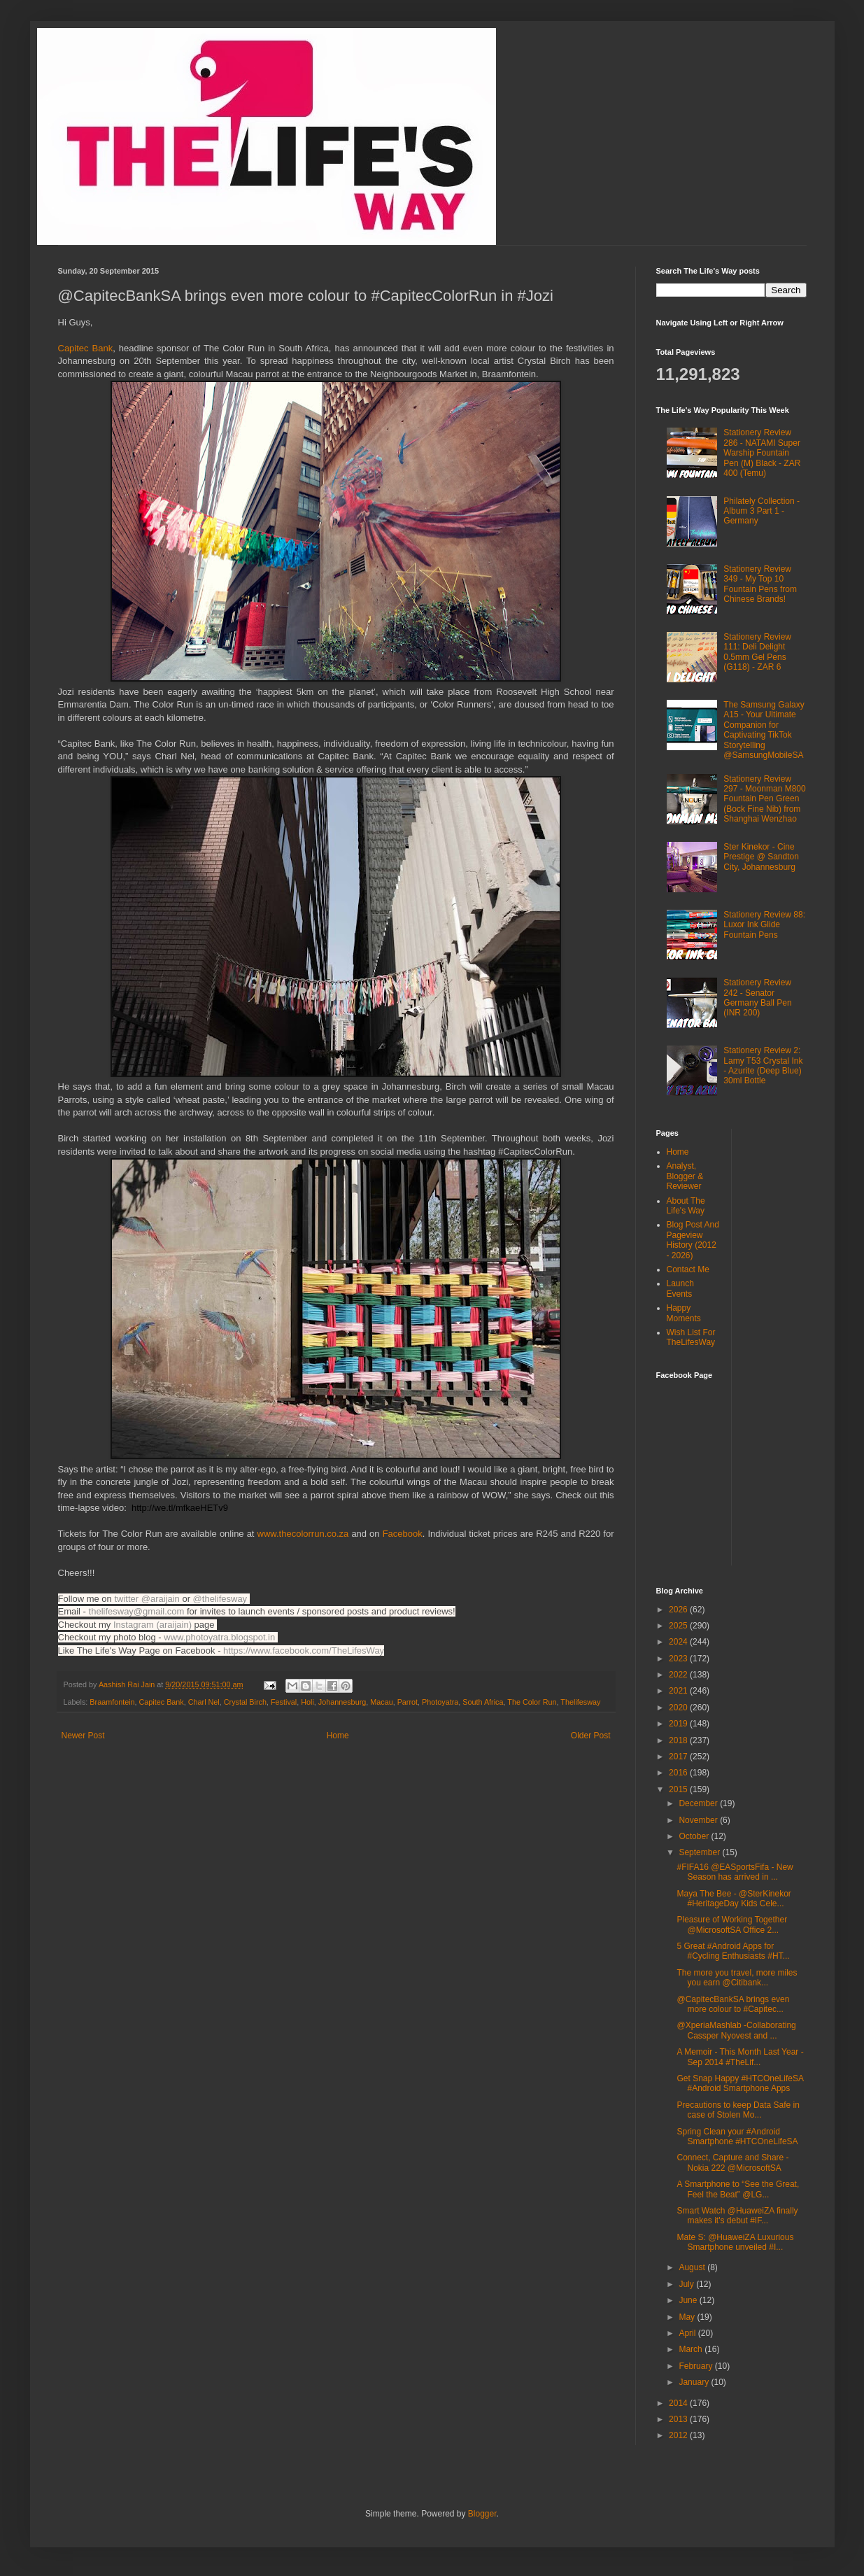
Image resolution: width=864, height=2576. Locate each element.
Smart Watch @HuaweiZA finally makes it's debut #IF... (737, 2215)
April (688, 2333)
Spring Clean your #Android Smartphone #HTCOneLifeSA (737, 2136)
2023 (679, 1658)
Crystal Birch (245, 1702)
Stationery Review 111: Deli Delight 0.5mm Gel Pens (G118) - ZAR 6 (757, 652)
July (687, 2284)
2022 (679, 1675)
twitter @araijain (148, 1598)
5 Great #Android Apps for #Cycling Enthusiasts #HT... (733, 1951)
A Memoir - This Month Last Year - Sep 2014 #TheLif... (740, 2057)
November (699, 1820)
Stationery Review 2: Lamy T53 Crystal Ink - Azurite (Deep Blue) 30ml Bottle (762, 1065)
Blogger (482, 2514)
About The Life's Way (686, 1206)
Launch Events (680, 1288)
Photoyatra (440, 1702)
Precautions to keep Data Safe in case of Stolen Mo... (738, 2110)
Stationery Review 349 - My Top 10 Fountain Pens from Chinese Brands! (760, 584)
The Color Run (531, 1702)
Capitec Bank (85, 348)
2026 (679, 1609)
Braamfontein (112, 1702)
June (689, 2300)
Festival (284, 1702)
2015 (679, 1789)
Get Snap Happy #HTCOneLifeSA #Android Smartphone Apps (740, 2083)
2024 (679, 1642)
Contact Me (688, 1269)
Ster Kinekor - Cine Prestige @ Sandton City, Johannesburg (761, 857)
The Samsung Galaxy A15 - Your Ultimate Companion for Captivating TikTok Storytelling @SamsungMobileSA (763, 730)
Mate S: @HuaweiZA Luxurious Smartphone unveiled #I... (735, 2242)
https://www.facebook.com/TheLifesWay (303, 1650)
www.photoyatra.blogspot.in (221, 1637)
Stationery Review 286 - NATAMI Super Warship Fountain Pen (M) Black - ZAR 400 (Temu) (761, 453)
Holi (307, 1702)
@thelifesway (221, 1598)
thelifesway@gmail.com (137, 1611)
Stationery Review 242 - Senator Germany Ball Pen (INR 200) (757, 998)
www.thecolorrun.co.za (303, 1533)
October (695, 1836)
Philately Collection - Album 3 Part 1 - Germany (761, 511)
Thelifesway (580, 1702)
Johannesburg (342, 1702)
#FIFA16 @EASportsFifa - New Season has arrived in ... (735, 1872)
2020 (679, 1707)
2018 (679, 1740)
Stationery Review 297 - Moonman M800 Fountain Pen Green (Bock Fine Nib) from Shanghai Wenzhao (764, 799)
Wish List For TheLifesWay (691, 1337)
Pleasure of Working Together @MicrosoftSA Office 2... (732, 1924)
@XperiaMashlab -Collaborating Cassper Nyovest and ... (736, 2030)
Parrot (407, 1702)
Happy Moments (684, 1313)
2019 (679, 1724)
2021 (679, 1691)
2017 (679, 1756)
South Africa (482, 1702)
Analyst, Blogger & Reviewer (685, 1176)
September (700, 1852)
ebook (403, 1533)
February (696, 2366)
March (691, 2349)
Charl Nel (204, 1702)
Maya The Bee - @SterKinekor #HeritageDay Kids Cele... (734, 1898)
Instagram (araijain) (152, 1624)
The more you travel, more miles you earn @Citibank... (737, 1977)
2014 (679, 2403)
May (688, 2317)
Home (338, 1735)
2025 (679, 1626)
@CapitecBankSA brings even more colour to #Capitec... (733, 2004)
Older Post (591, 1735)
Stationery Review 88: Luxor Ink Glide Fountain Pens (764, 925)
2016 (679, 1773)
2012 (679, 2435)
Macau (381, 1702)
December (699, 1803)
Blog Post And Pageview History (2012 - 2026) (693, 1240)
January (695, 2382)
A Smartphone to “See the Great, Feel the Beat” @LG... (738, 2189)
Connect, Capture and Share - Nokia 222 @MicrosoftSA (732, 2162)
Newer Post (83, 1735)
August (693, 2267)
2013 (679, 2419)
